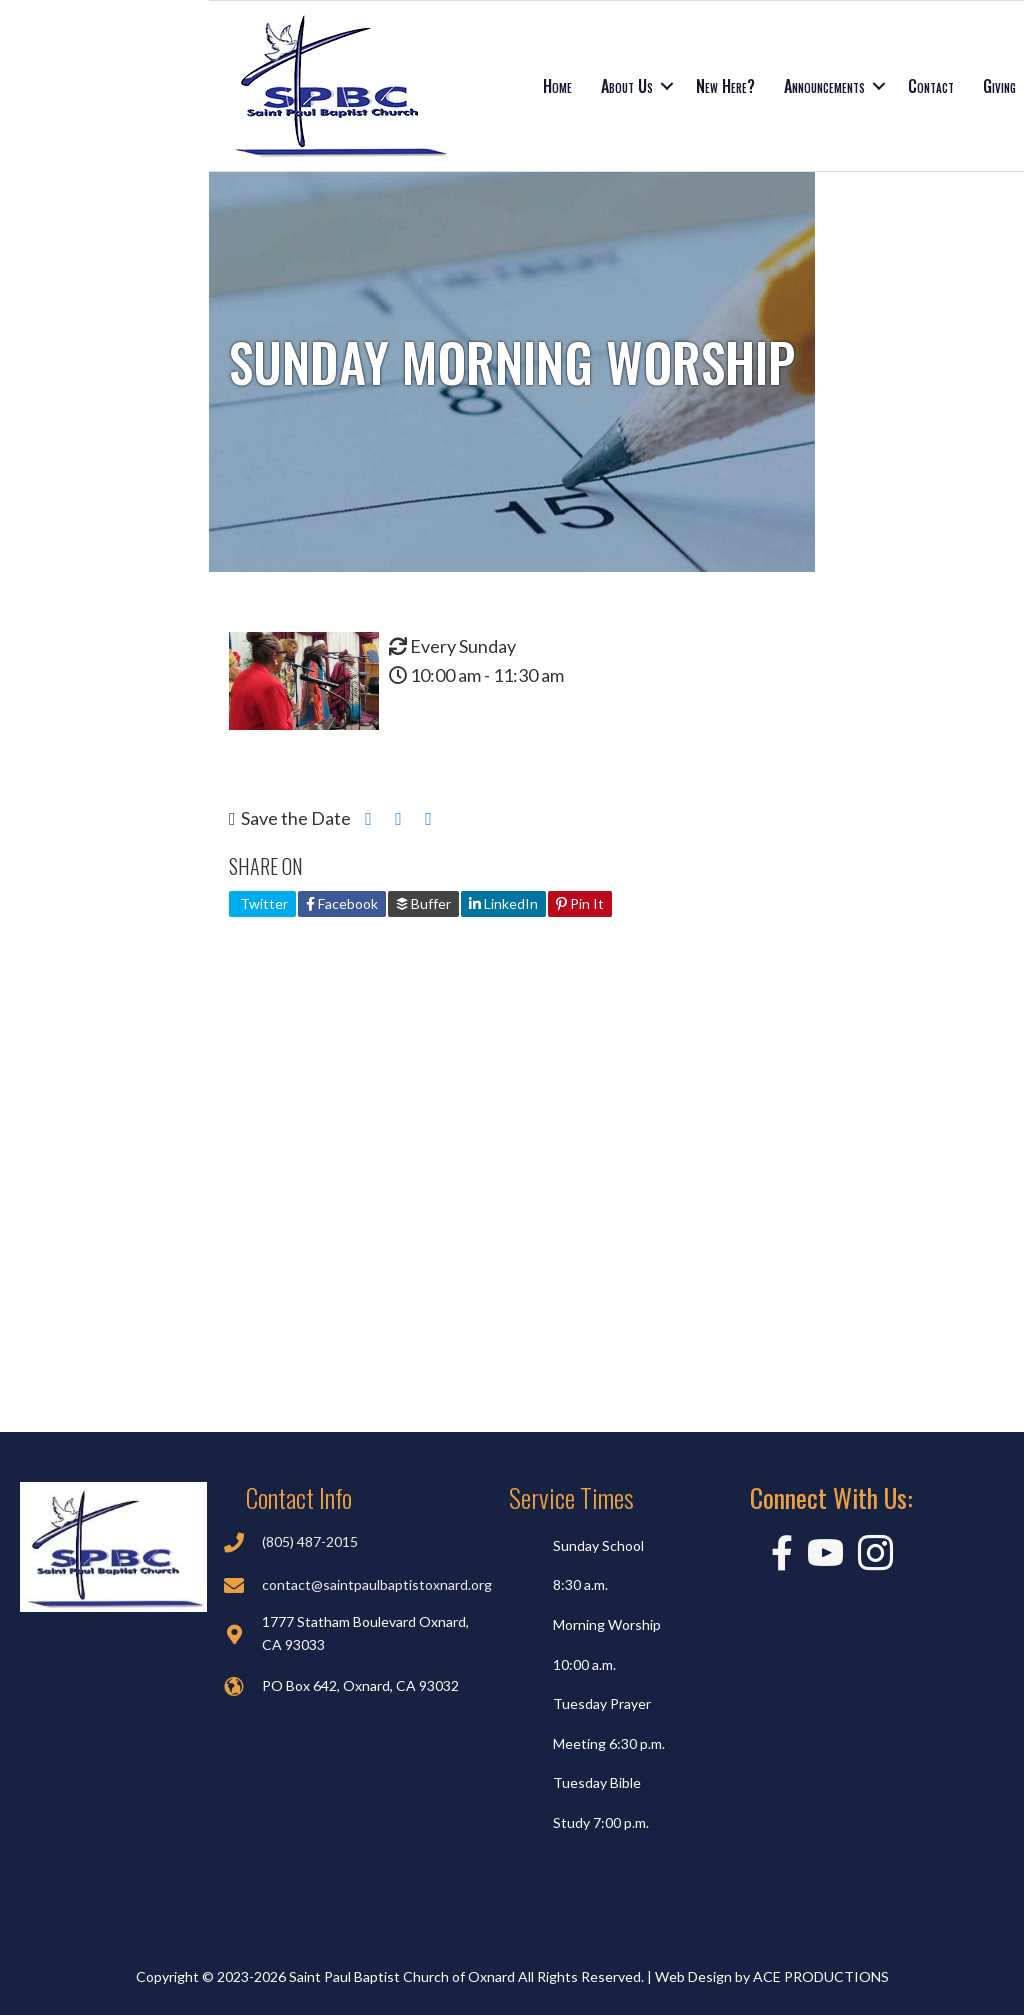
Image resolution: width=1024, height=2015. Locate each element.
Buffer (423, 903)
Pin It (580, 903)
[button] (667, 86)
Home (557, 86)
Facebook (342, 903)
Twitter (262, 903)
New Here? (725, 86)
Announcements (824, 86)
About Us (627, 86)
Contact (931, 86)
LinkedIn (503, 903)
